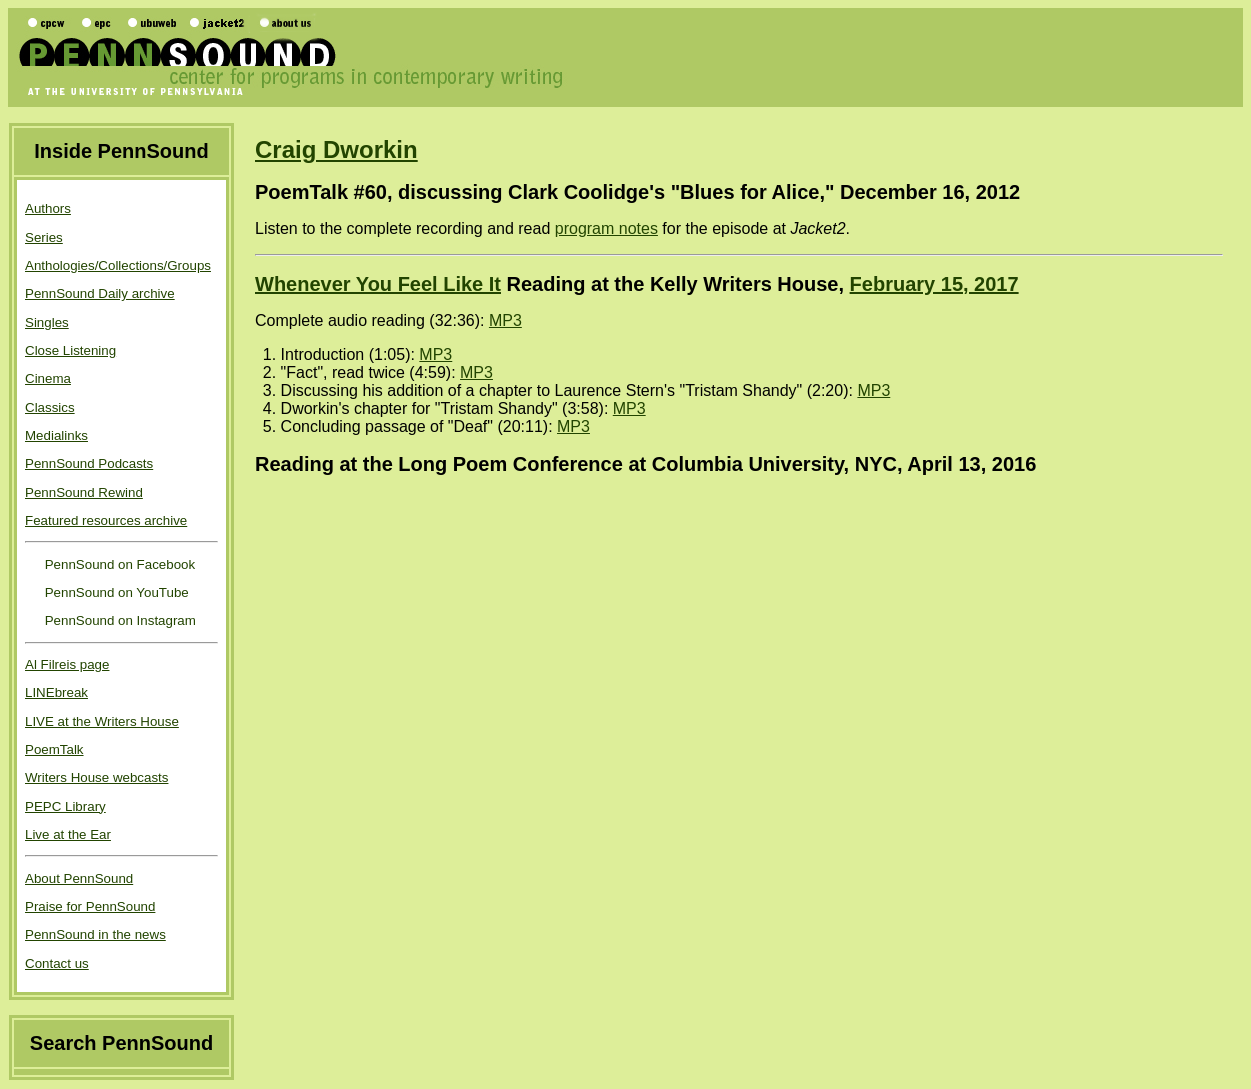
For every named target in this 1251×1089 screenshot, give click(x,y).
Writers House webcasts (96, 777)
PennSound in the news (95, 934)
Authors (48, 208)
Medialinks (56, 435)
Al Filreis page (67, 664)
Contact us (57, 963)
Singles (47, 322)
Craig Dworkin (336, 149)
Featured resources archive (106, 520)
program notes (606, 228)
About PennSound (79, 878)
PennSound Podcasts (89, 463)
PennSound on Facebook (118, 564)
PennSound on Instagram (118, 620)
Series (44, 237)
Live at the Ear (68, 834)
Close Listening (70, 350)
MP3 (505, 320)
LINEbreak (56, 692)
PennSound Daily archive (100, 293)
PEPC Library (65, 806)
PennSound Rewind (84, 492)
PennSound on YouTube (115, 592)
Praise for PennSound (90, 906)
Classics (50, 407)
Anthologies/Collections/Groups (118, 265)
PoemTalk (54, 749)
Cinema (48, 378)
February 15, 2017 (934, 284)
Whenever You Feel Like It (378, 284)
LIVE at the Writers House (102, 721)
